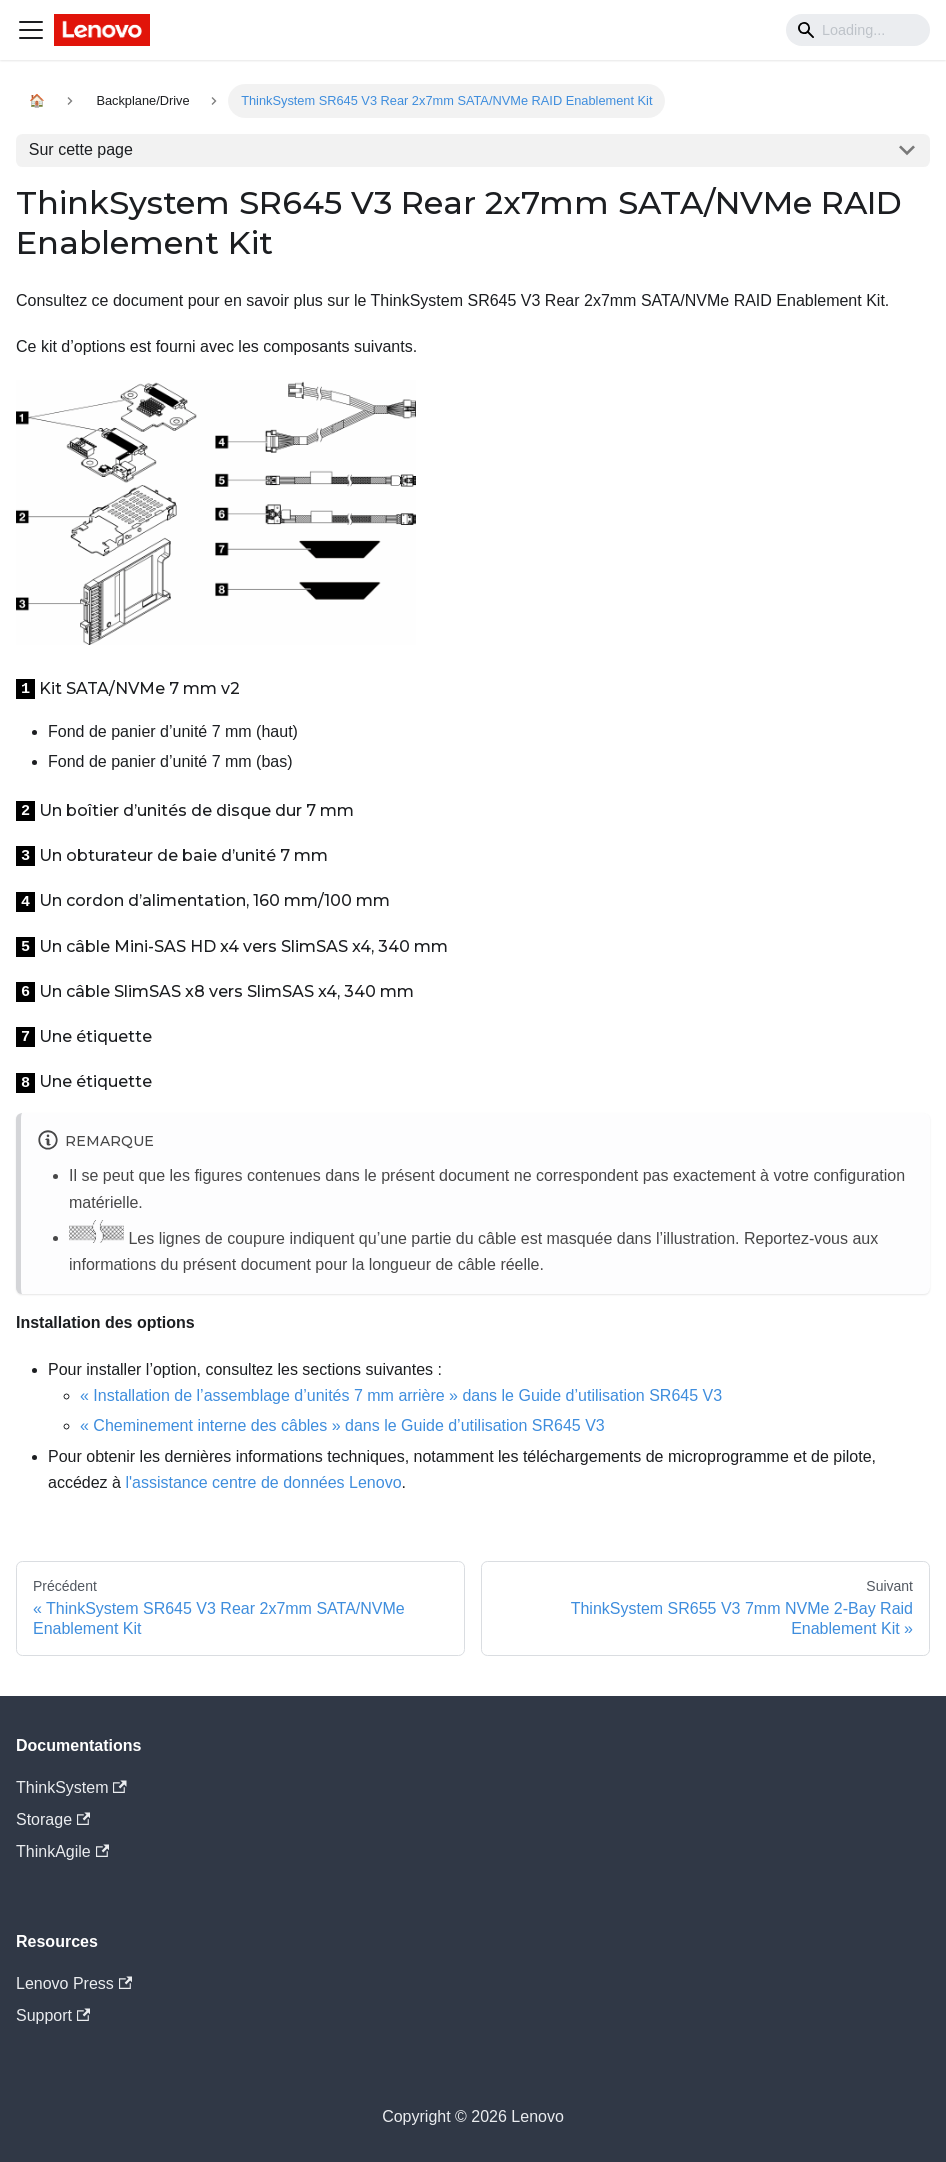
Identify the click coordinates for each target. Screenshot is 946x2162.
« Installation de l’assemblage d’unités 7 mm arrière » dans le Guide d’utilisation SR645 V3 (401, 1395)
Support (53, 2015)
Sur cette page (81, 149)
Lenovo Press (74, 1983)
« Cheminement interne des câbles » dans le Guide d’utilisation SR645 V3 (342, 1425)
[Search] (858, 30)
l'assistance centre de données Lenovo (263, 1482)
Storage (53, 1819)
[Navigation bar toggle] (31, 30)
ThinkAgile (62, 1851)
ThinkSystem (71, 1787)
